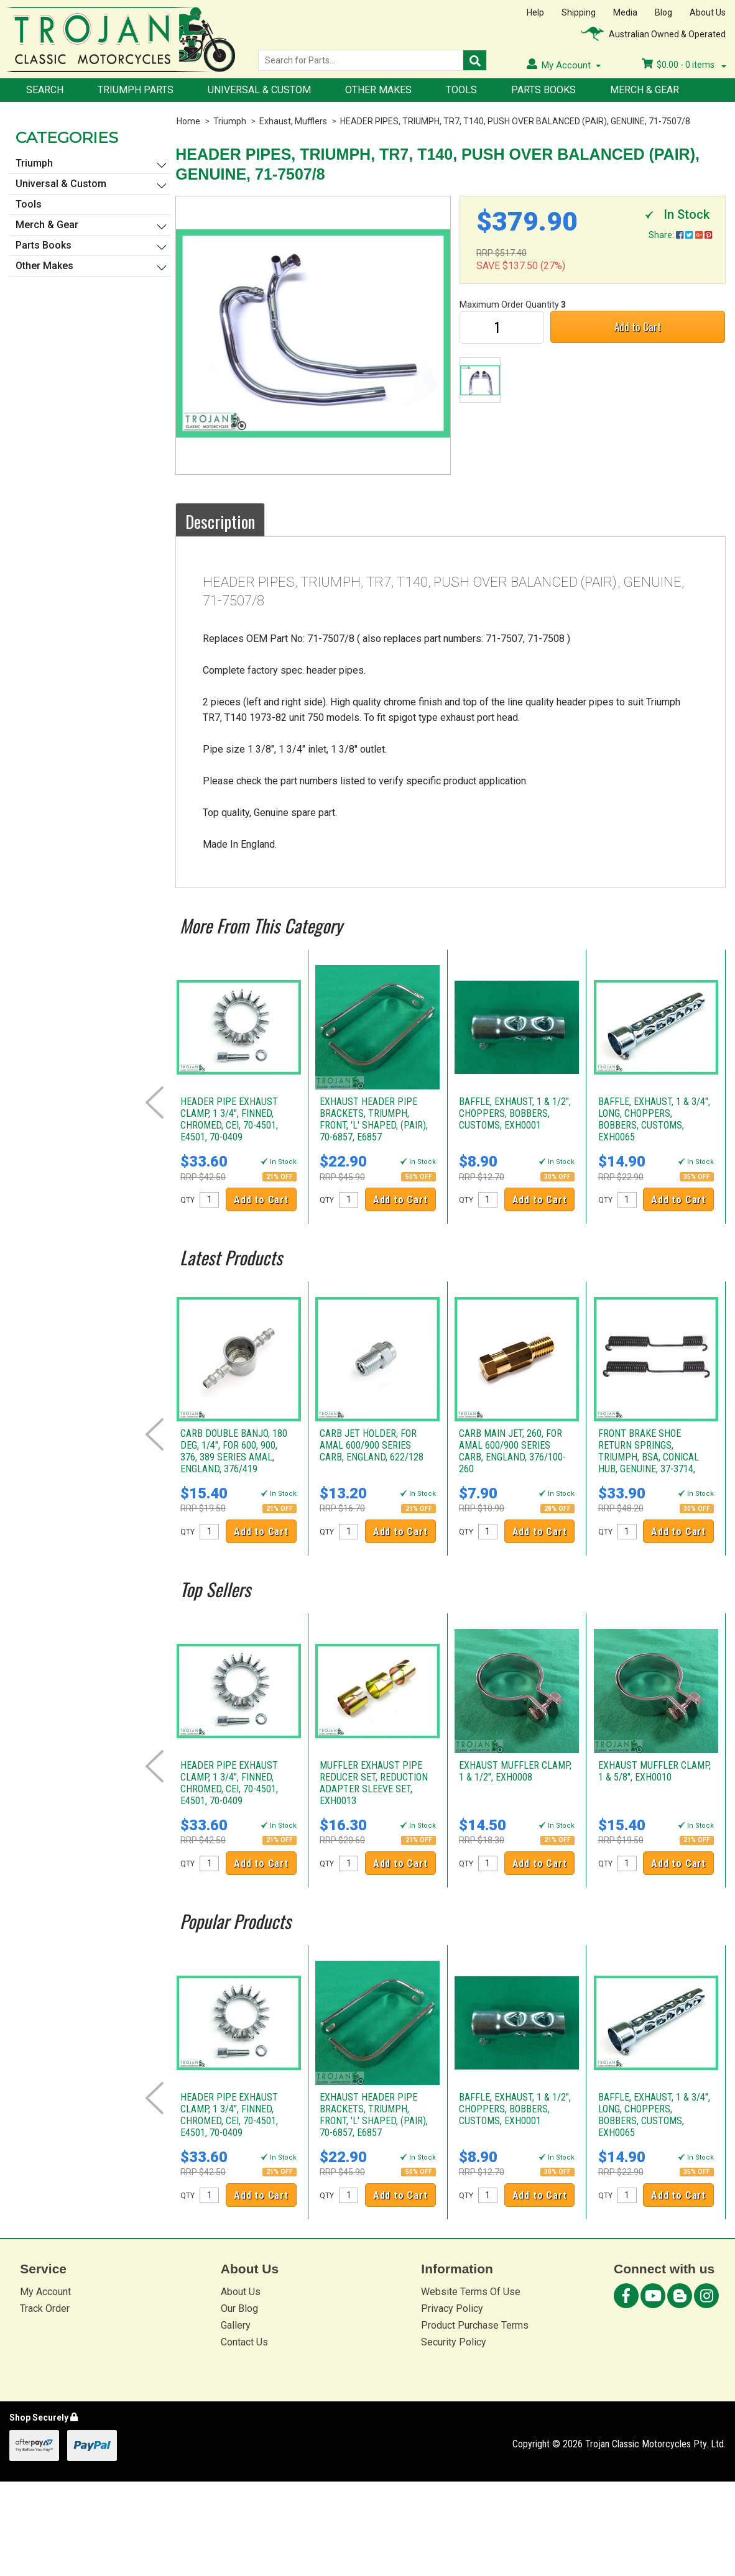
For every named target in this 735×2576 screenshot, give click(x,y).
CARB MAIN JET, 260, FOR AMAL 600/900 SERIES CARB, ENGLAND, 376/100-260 (512, 1451)
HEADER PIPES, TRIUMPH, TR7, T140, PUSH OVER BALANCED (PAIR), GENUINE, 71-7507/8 (515, 121)
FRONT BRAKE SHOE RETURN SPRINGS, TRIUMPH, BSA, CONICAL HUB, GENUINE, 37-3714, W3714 (648, 1457)
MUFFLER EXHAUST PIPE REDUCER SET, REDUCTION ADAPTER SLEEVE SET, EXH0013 (374, 1783)
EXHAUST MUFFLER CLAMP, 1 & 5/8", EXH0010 (654, 1771)
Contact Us (244, 2342)
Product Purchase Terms (475, 2325)
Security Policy (453, 2342)
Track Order (45, 2308)
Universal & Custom (259, 90)
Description (220, 521)
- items (684, 64)
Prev (155, 1102)
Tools (461, 90)
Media (625, 12)
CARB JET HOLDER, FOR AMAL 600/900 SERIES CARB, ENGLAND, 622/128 (371, 1445)
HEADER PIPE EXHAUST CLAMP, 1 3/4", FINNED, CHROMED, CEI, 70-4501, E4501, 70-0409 (229, 1119)
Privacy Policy (452, 2308)
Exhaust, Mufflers (293, 121)
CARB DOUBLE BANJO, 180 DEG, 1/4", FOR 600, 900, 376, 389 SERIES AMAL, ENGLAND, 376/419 (233, 1451)
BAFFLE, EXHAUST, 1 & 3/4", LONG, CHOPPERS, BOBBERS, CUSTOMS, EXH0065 (654, 1119)
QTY (187, 1200)
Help (535, 12)
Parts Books (543, 90)
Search (44, 90)
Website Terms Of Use (470, 2292)
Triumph (229, 121)
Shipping (579, 12)
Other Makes (378, 90)
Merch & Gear (644, 90)
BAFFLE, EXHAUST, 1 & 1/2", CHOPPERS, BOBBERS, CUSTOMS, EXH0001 (515, 1113)
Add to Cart (637, 326)
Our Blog (239, 2308)
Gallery (236, 2325)
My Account (45, 2292)
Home (188, 121)
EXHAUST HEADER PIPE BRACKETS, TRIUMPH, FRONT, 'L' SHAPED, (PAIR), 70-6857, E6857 (374, 1119)
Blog (663, 12)
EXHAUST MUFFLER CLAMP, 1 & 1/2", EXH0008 (515, 1771)
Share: (680, 235)
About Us (708, 12)
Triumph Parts (135, 90)
